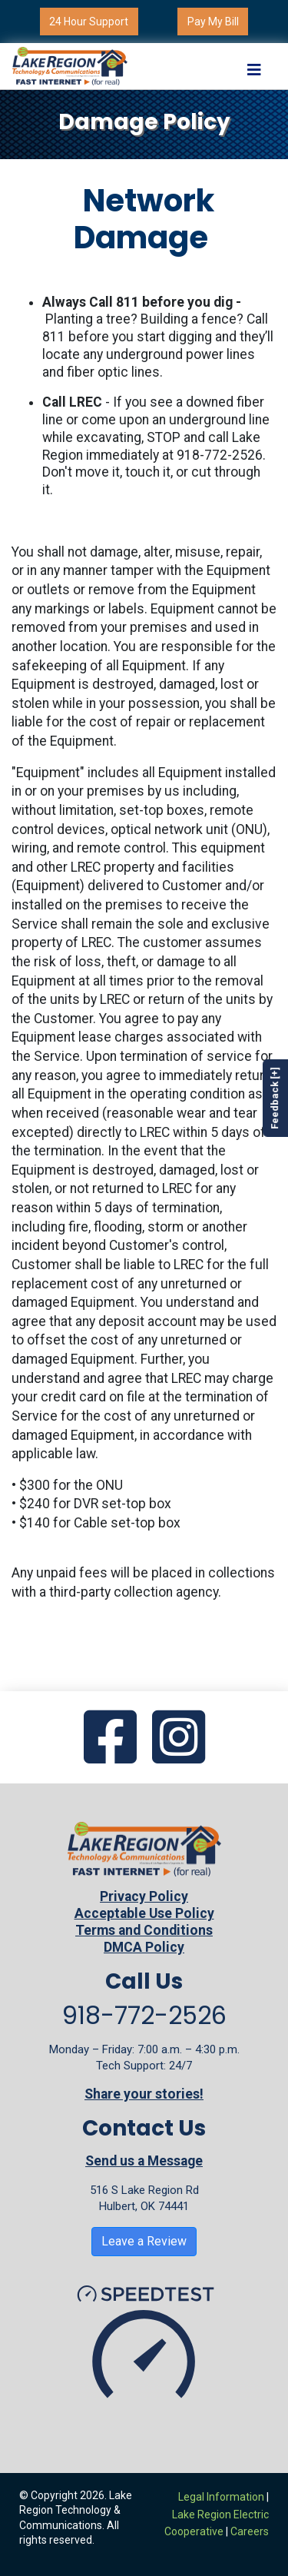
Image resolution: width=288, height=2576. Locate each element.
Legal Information (221, 2497)
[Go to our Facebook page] (110, 1738)
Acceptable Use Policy (144, 1913)
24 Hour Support (88, 21)
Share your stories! (144, 2094)
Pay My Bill (213, 21)
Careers (249, 2531)
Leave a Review (144, 2241)
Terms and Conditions (144, 1930)
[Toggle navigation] (254, 65)
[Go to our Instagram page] (178, 1738)
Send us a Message (144, 2161)
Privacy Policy (144, 1896)
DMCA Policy (144, 1947)
